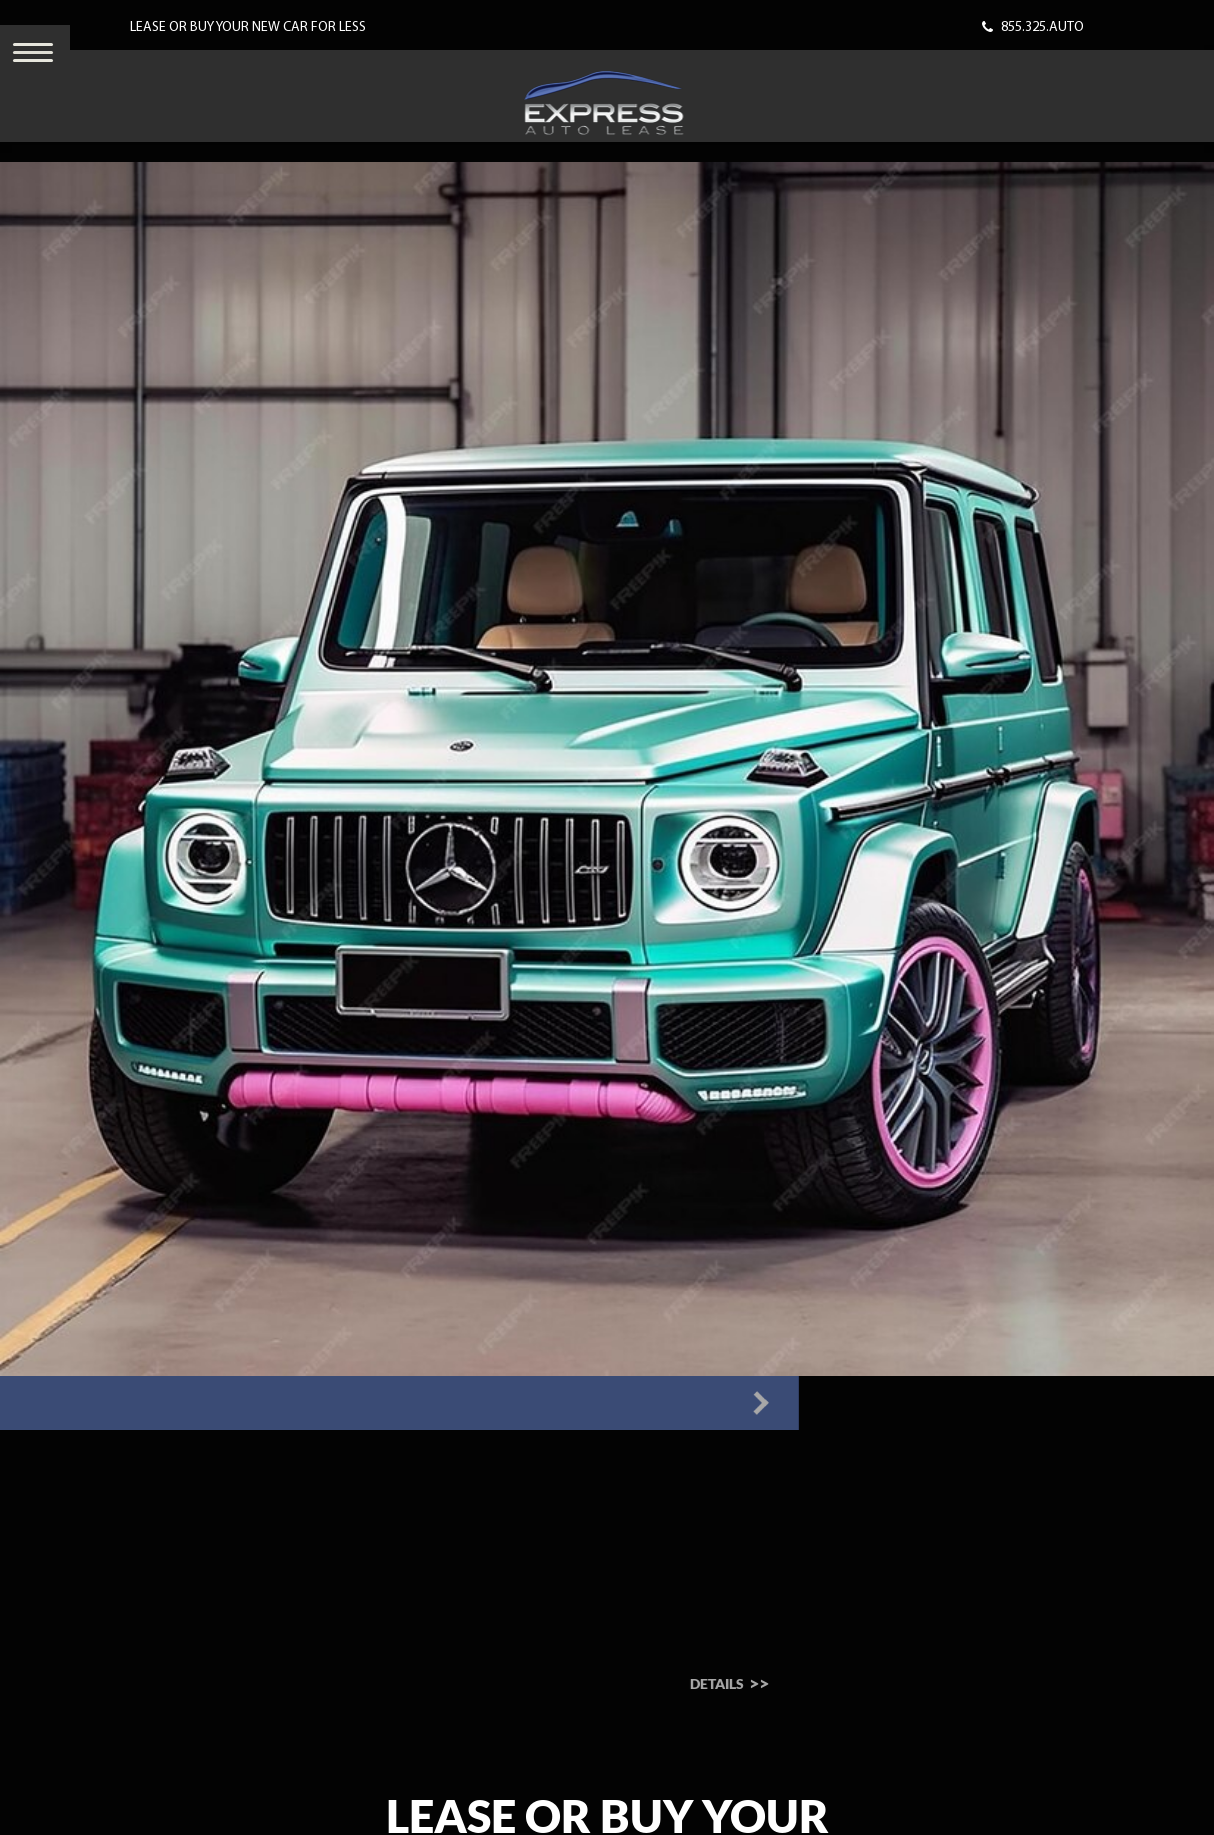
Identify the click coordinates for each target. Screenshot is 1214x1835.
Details (553, 1683)
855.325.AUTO (1042, 27)
